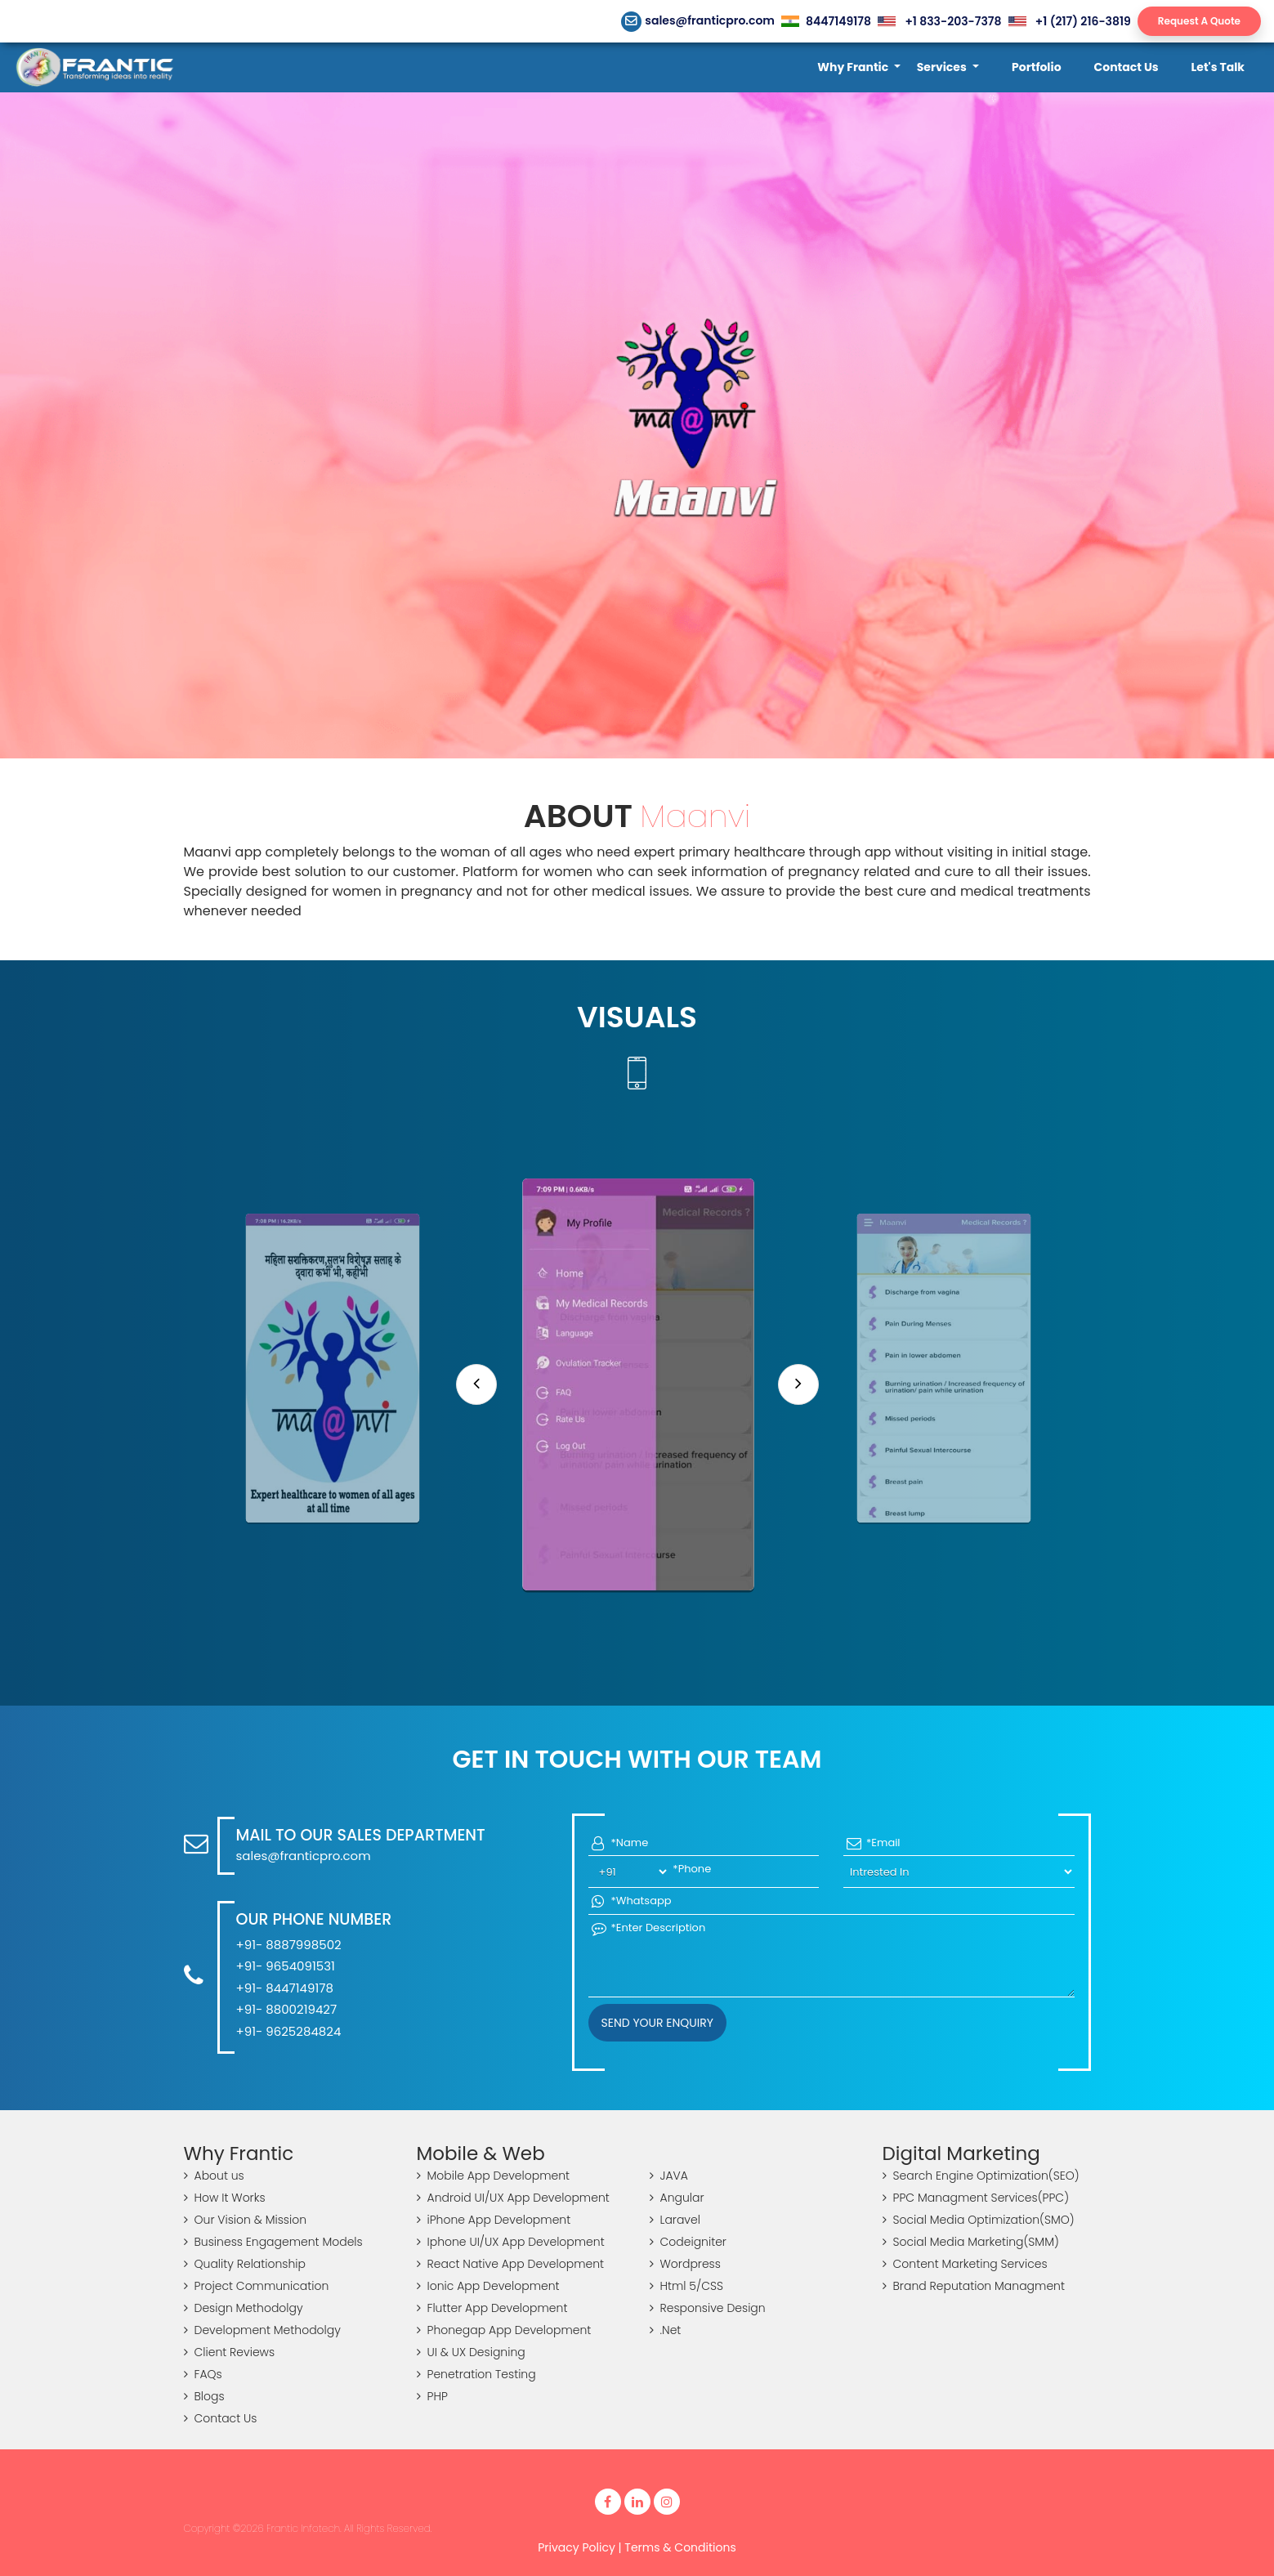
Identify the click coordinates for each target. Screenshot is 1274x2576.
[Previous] (476, 1384)
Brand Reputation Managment (974, 2286)
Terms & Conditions (679, 2547)
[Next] (798, 1384)
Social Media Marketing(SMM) (971, 2242)
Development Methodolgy (262, 2330)
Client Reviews (229, 2352)
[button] (858, 67)
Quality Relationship (245, 2264)
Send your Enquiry (657, 2023)
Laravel (675, 2220)
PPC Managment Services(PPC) (976, 2197)
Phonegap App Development (504, 2330)
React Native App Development (511, 2264)
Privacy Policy (576, 2547)
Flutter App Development (492, 2308)
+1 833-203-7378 (939, 21)
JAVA (669, 2175)
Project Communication (256, 2286)
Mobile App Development (493, 2175)
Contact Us (220, 2418)
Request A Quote (1199, 21)
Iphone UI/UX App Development (511, 2242)
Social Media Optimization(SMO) (979, 2220)
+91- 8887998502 (289, 1944)
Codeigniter (688, 2242)
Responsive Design (708, 2308)
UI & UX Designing (471, 2352)
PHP (432, 2396)
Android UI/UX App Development (513, 2197)
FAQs (203, 2374)
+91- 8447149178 (284, 1988)
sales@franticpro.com (698, 20)
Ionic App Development (488, 2286)
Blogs (204, 2396)
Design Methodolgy (243, 2308)
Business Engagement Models (273, 2242)
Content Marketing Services (965, 2264)
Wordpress (685, 2264)
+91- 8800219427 (286, 2009)
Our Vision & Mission (245, 2220)
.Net (666, 2330)
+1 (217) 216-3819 (1069, 21)
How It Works (225, 2197)
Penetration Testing (476, 2374)
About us (214, 2175)
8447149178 (826, 21)
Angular (677, 2197)
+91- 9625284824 (289, 2031)
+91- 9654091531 (285, 1965)
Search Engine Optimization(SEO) (981, 2175)
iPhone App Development (494, 2220)
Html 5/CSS (686, 2286)
